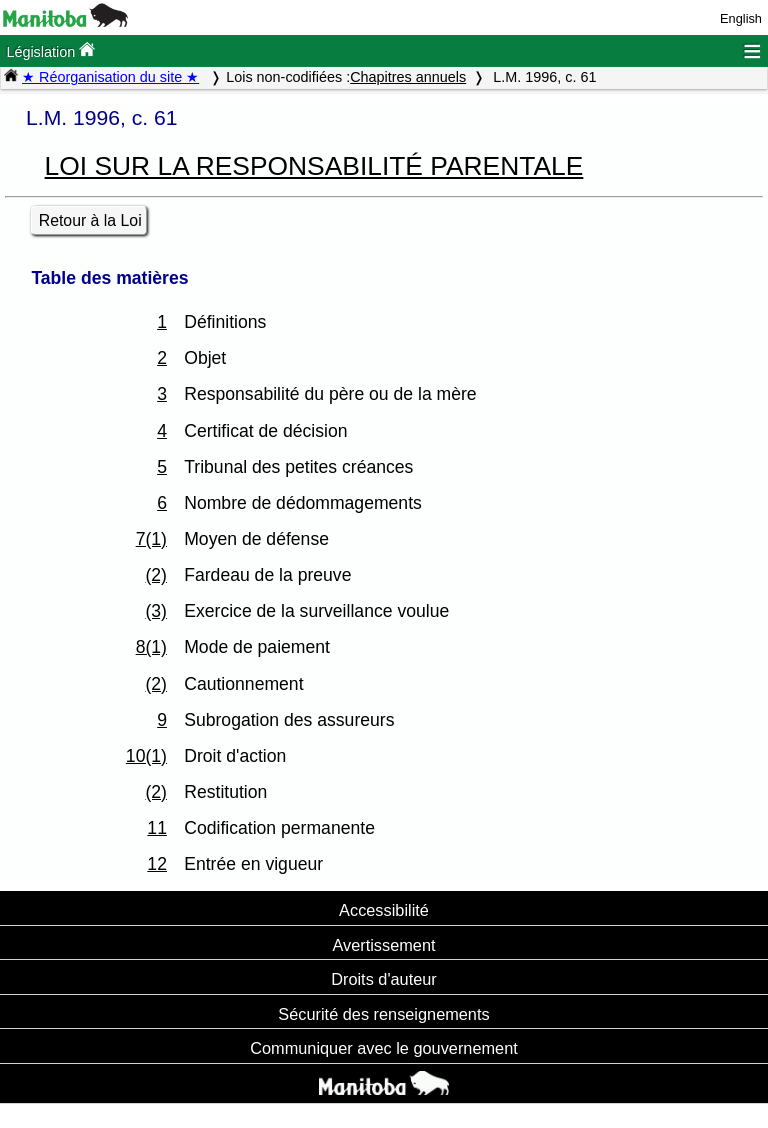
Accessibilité (384, 910)
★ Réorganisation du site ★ (110, 77)
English (741, 18)
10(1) (146, 756)
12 (157, 864)
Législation (50, 50)
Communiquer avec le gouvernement (383, 1048)
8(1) (151, 647)
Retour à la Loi (90, 220)
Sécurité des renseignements (383, 1014)
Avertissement (383, 945)
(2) (156, 575)
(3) (156, 611)
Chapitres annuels (408, 77)
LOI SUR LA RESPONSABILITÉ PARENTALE (314, 166)
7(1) (151, 539)
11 (157, 828)
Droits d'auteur (384, 979)
